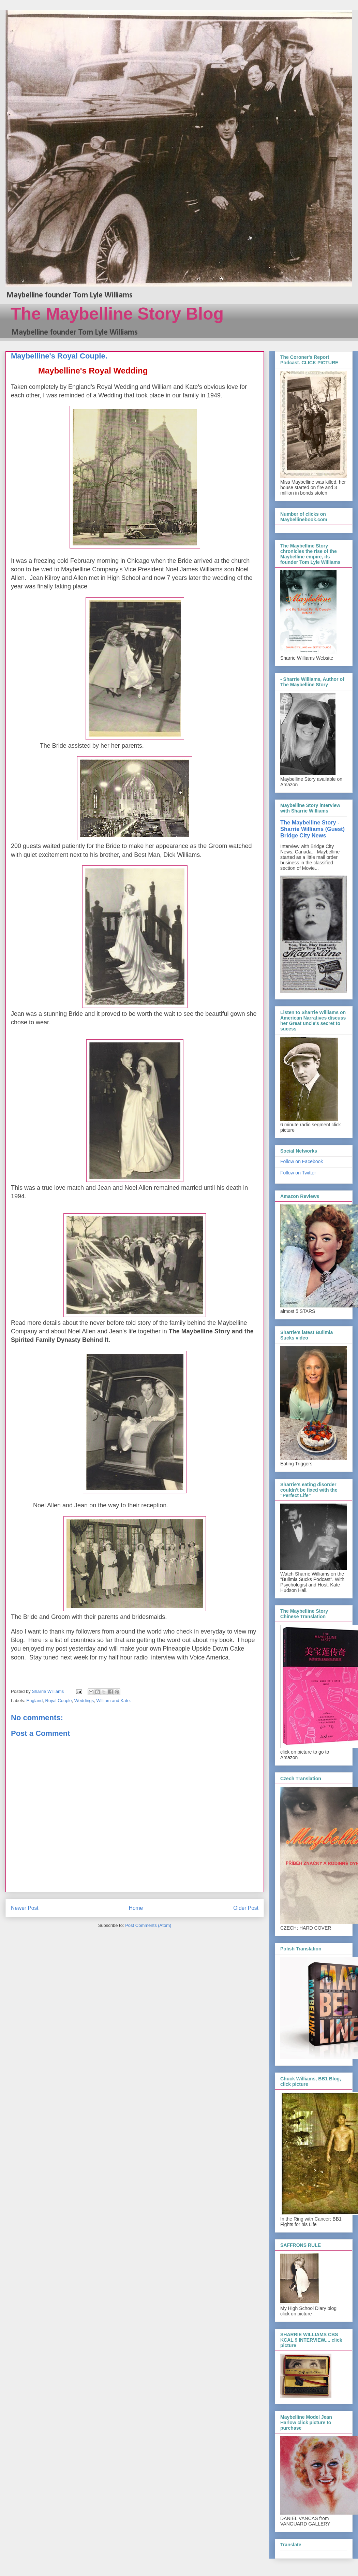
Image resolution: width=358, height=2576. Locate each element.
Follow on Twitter (298, 1172)
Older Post (245, 1908)
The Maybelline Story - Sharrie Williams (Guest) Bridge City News (312, 828)
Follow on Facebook (301, 1161)
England (35, 1700)
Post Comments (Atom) (148, 1925)
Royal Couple (58, 1700)
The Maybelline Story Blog (117, 313)
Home (136, 1908)
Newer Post (25, 1908)
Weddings (84, 1700)
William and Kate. (113, 1700)
